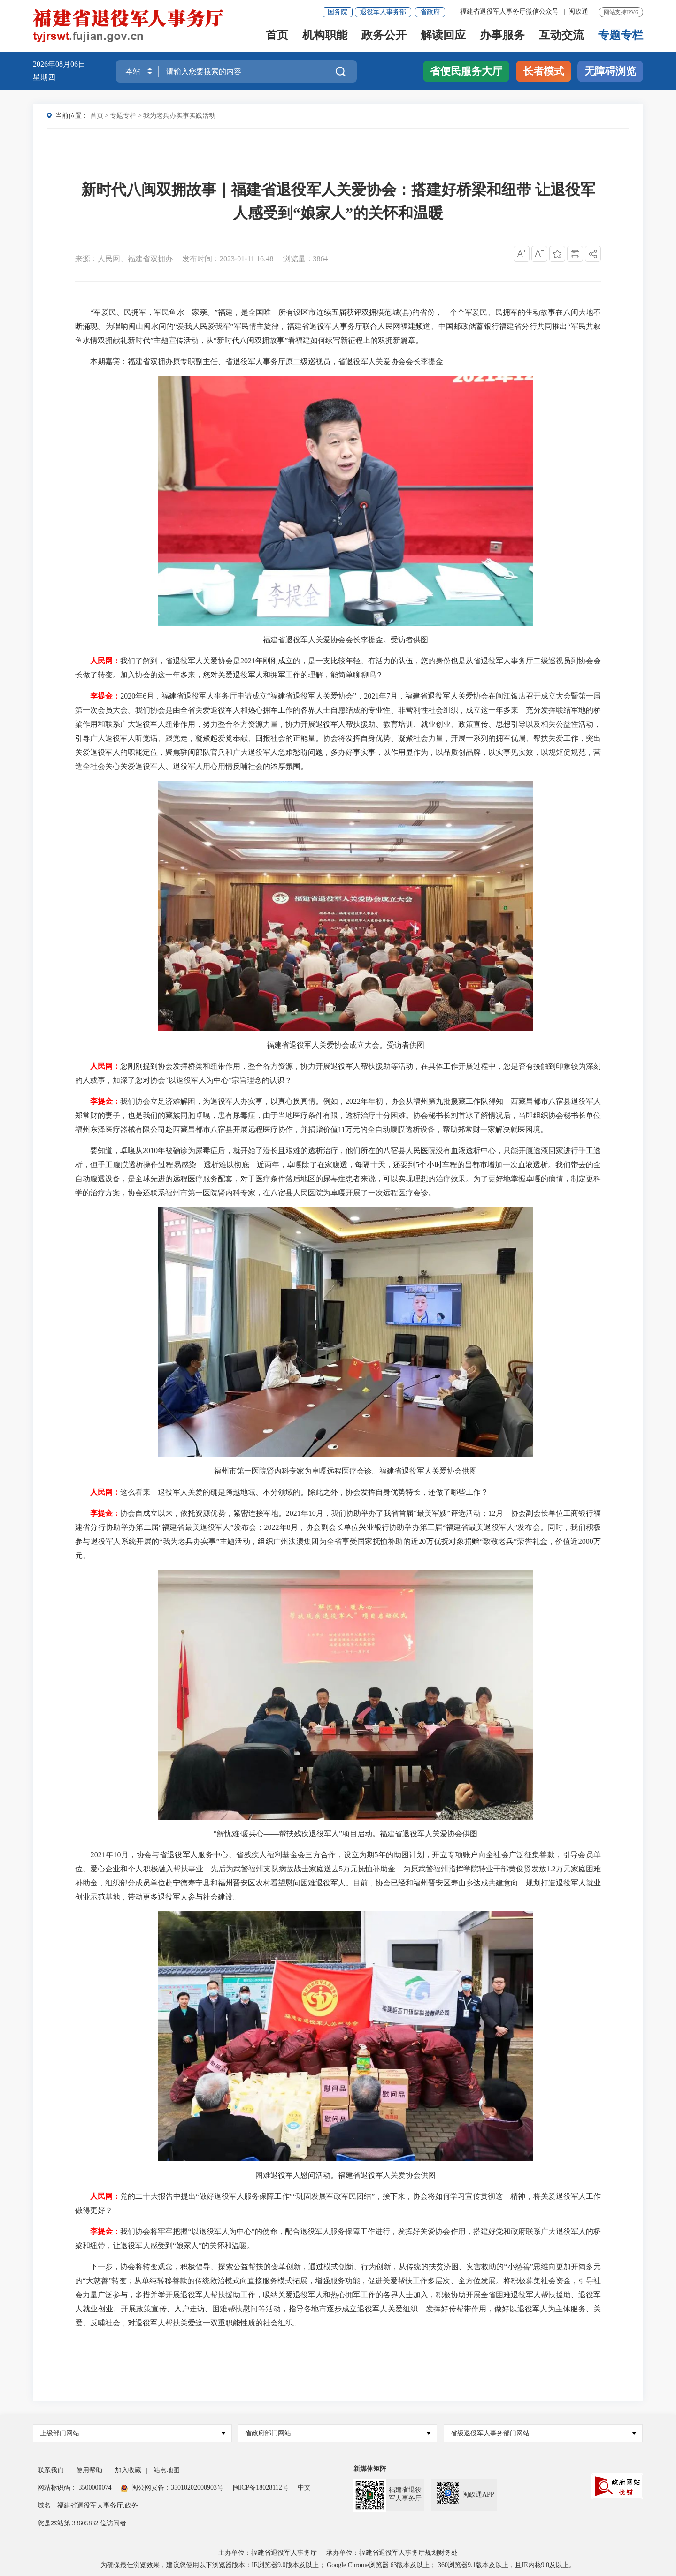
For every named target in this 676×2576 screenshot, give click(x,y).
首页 (277, 35)
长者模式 (543, 71)
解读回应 (443, 35)
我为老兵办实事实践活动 (179, 115)
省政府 (430, 11)
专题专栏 (620, 35)
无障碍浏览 (610, 71)
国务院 (337, 11)
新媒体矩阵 (369, 2468)
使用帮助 (89, 2470)
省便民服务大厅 (466, 71)
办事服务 (502, 35)
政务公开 (384, 35)
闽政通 (578, 11)
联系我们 (51, 2470)
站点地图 (167, 2470)
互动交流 (561, 35)
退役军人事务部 (383, 11)
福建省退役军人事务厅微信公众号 (510, 11)
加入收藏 (128, 2470)
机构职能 (324, 35)
